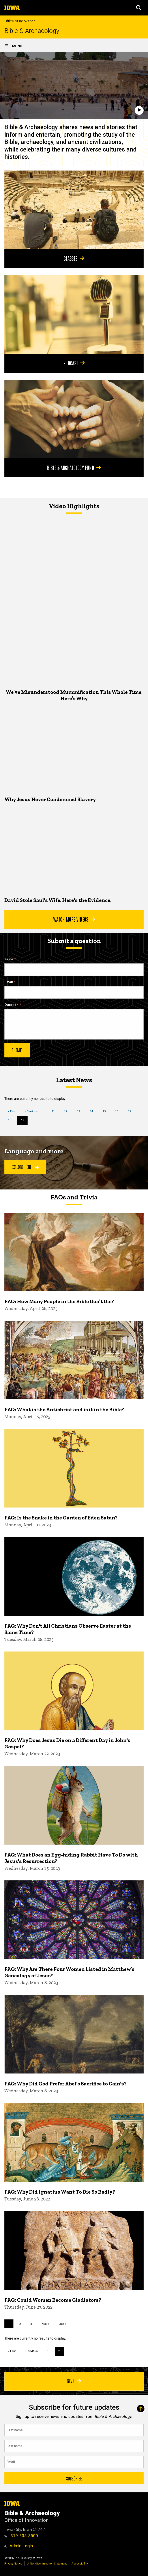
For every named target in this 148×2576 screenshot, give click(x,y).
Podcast (74, 362)
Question (11, 1005)
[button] (138, 7)
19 (24, 1121)
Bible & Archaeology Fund (74, 467)
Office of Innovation (19, 21)
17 (131, 1111)
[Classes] (74, 210)
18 (11, 1120)
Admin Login (21, 2545)
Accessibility (79, 2563)
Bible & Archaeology (31, 31)
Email (8, 982)
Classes (74, 258)
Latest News (74, 1080)
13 (80, 1111)
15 (106, 1111)
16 (118, 1111)
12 (67, 1111)
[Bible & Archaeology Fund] (74, 419)
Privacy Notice (13, 2563)
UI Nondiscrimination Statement (47, 2563)
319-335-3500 (21, 2535)
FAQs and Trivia (74, 1197)
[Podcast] (74, 314)
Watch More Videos (74, 919)
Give (74, 2380)
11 (55, 1111)
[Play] (139, 110)
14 (93, 1111)
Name (8, 959)
